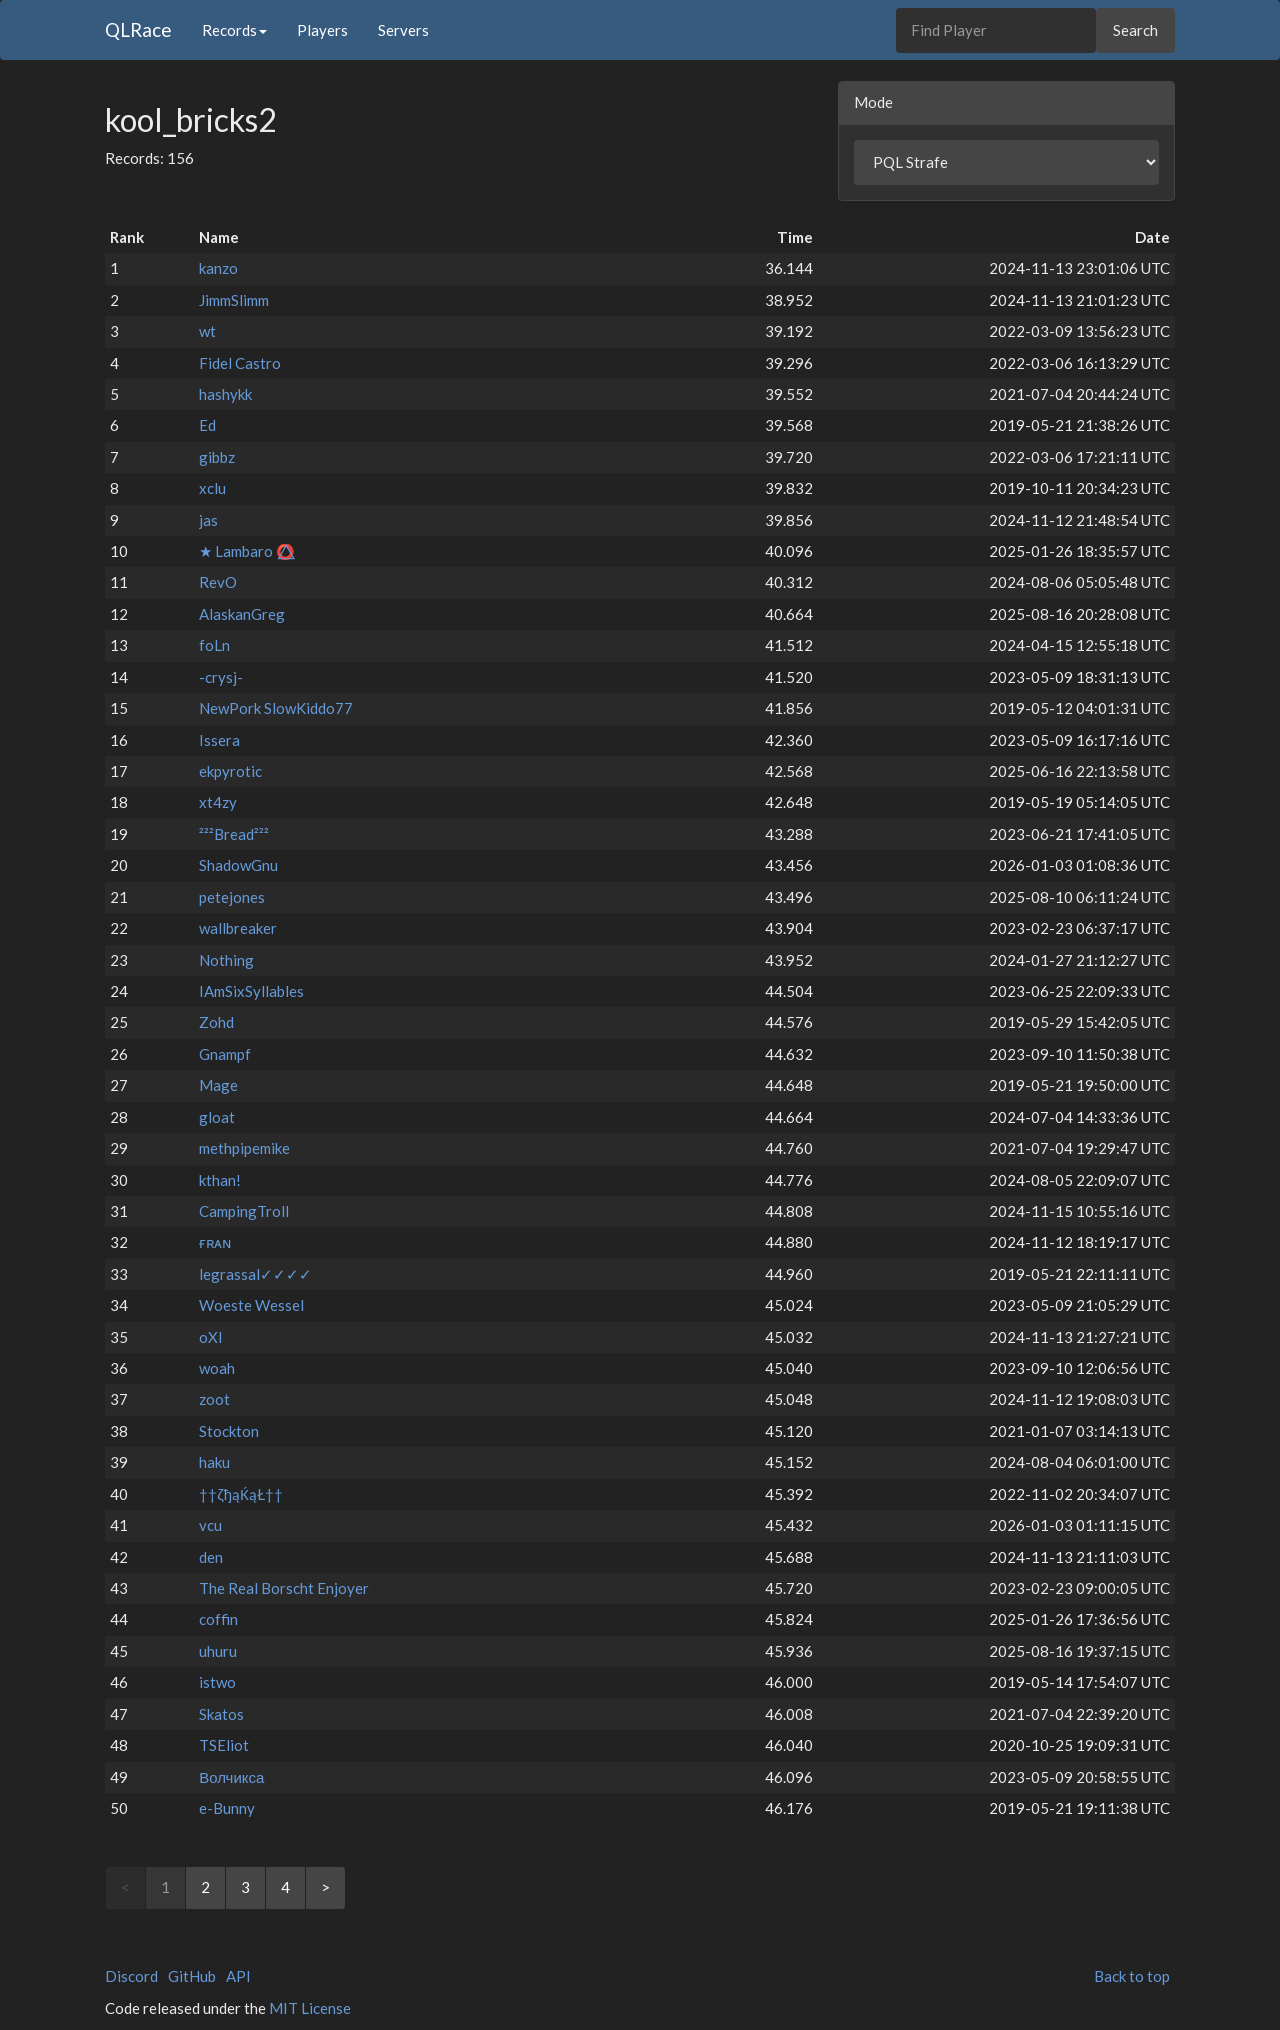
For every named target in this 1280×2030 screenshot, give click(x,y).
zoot (214, 1399)
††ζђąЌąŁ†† (241, 1494)
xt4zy (218, 802)
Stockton (229, 1431)
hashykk (225, 394)
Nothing (226, 960)
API (238, 1976)
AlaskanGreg (242, 614)
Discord (131, 1976)
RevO (218, 582)
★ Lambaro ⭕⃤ (247, 551)
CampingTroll (244, 1211)
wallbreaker (238, 928)
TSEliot (224, 1745)
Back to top (1132, 1976)
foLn (214, 645)
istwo (217, 1682)
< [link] (125, 1887)
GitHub (192, 1976)
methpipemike (244, 1148)
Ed (207, 425)
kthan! (220, 1180)
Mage (218, 1085)
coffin (218, 1619)
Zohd (216, 1022)
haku (214, 1462)
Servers (403, 30)
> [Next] (325, 1887)
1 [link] (165, 1887)
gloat (217, 1117)
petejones (232, 897)
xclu (212, 488)
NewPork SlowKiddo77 (276, 708)
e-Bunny (227, 1808)
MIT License (310, 2008)
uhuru (218, 1651)
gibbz (217, 457)
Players (322, 30)
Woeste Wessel (251, 1305)
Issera (219, 740)
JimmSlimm (234, 300)
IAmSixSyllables (251, 991)
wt (207, 331)
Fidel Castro (240, 363)
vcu (210, 1525)
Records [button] (234, 30)
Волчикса (231, 1777)
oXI (211, 1337)
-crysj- (221, 677)
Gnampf (225, 1054)
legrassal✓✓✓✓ (255, 1274)
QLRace (138, 29)
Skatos (221, 1714)
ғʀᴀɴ (215, 1242)
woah (217, 1368)
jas (208, 520)
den (211, 1557)
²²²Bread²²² (234, 834)
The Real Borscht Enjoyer (284, 1588)
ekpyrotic (230, 771)
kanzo (218, 268)
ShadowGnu (238, 865)
